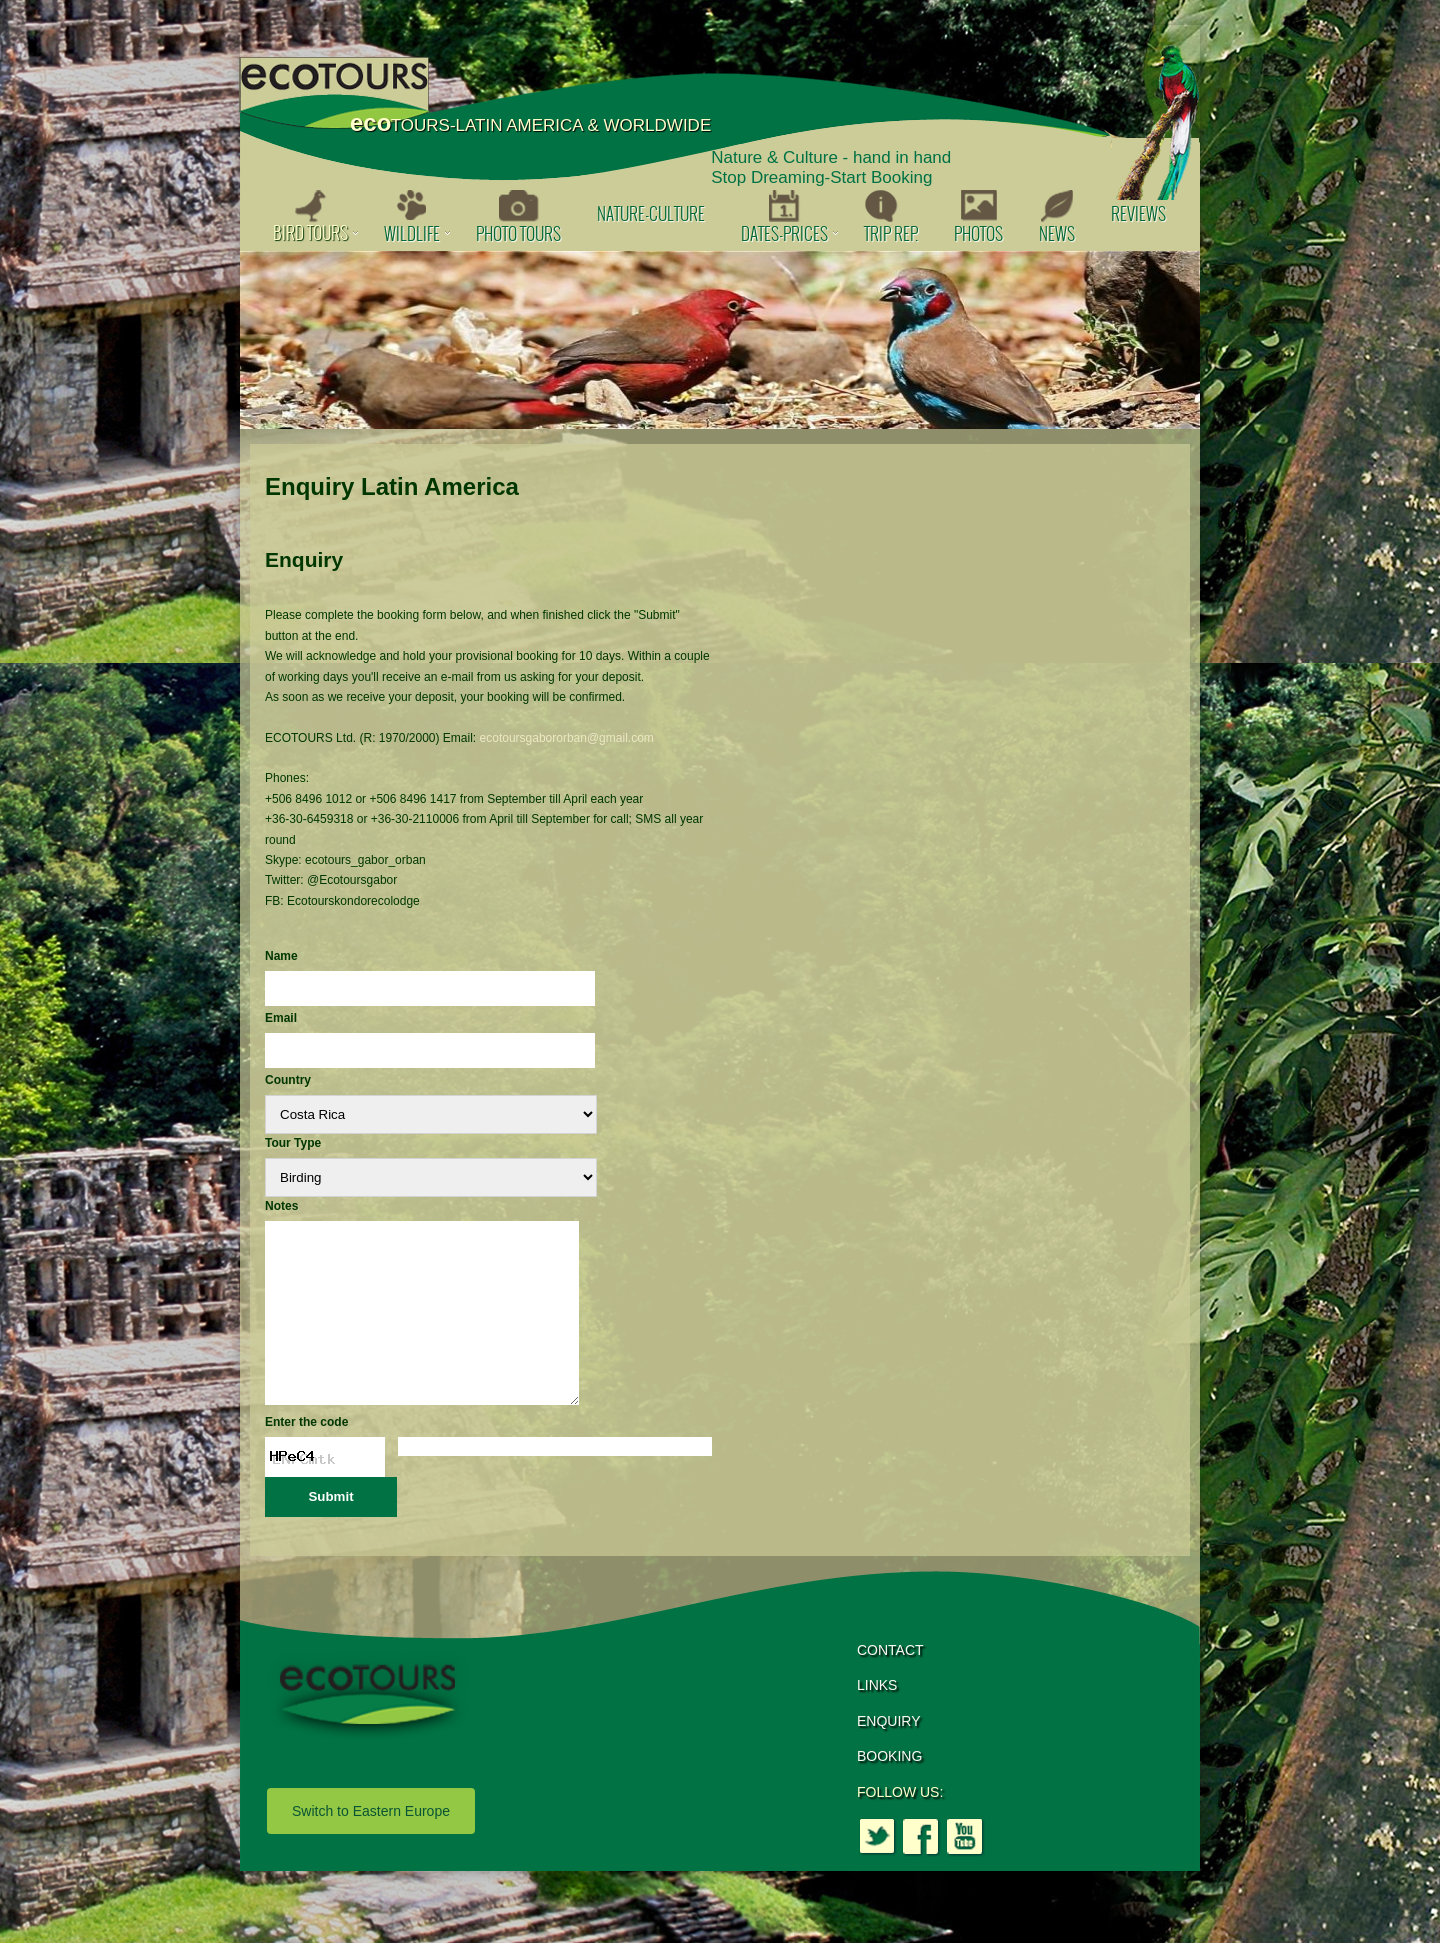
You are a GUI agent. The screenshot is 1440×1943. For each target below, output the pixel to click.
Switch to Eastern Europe (371, 1847)
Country (288, 1080)
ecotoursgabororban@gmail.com (567, 738)
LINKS (877, 1721)
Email (281, 1018)
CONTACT (890, 1686)
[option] (720, 340)
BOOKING (889, 1792)
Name (281, 956)
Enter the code (306, 1458)
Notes (281, 1206)
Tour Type (293, 1143)
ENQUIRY (889, 1757)
